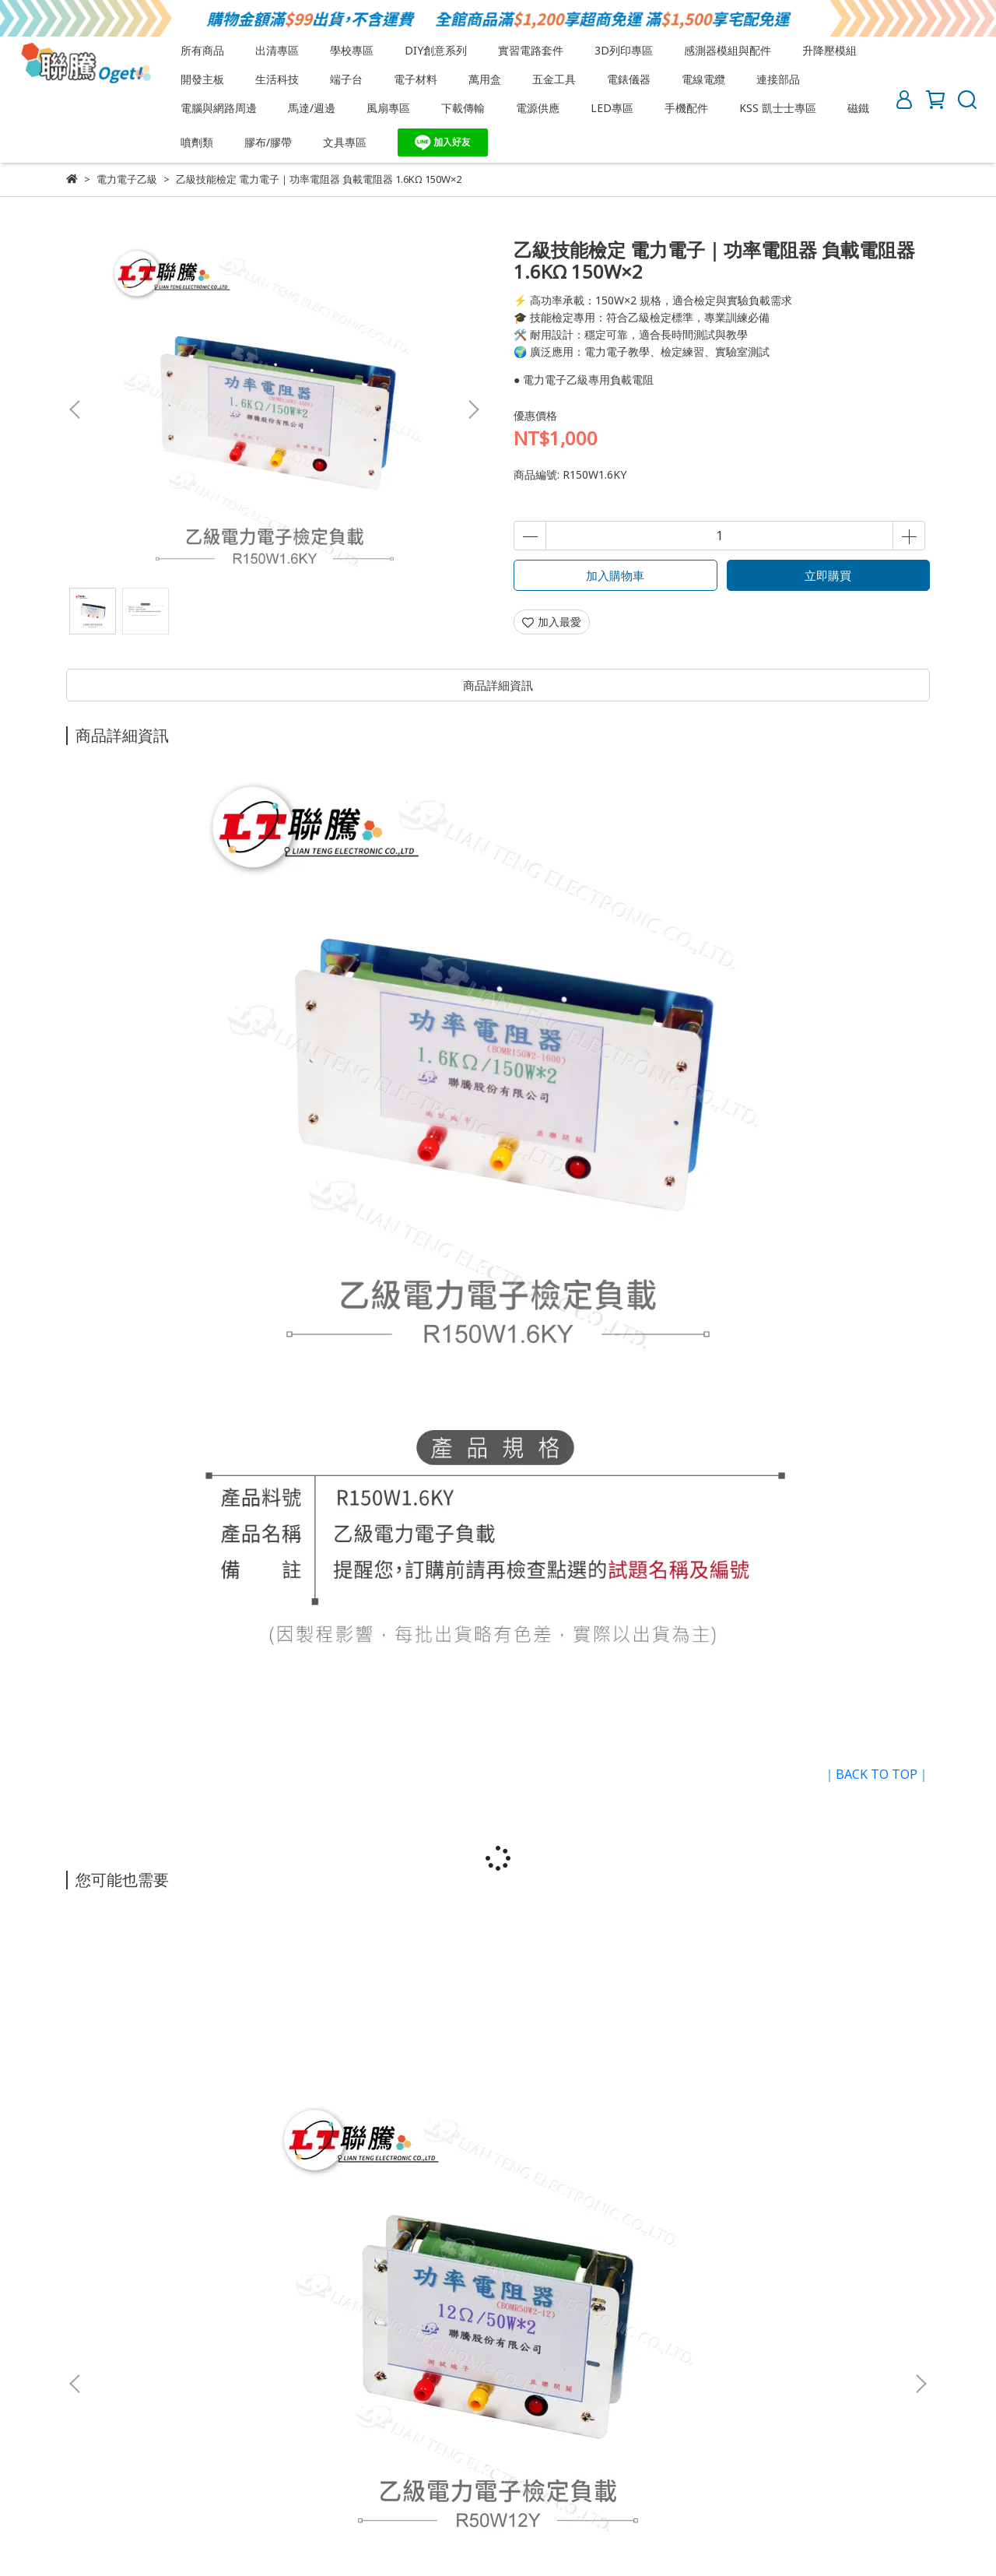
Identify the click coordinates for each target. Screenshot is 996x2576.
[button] (473, 409)
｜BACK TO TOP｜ (876, 1774)
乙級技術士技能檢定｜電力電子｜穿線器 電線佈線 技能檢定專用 (813, 2111)
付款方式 (183, 2405)
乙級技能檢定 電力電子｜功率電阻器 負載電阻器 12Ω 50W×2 (182, 2111)
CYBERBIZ (436, 2536)
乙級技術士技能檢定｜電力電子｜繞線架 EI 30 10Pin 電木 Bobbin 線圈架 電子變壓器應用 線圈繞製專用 (603, 2111)
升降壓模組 (829, 50)
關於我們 (88, 2347)
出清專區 (277, 50)
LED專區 (612, 107)
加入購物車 (615, 575)
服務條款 (223, 2347)
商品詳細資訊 (498, 685)
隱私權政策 (291, 2347)
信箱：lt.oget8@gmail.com (133, 2291)
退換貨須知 (155, 2347)
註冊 (234, 2405)
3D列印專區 (623, 50)
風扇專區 (388, 107)
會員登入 (285, 2405)
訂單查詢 (348, 2405)
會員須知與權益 (104, 2405)
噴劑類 (197, 142)
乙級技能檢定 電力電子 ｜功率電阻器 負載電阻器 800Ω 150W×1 (393, 2111)
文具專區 (344, 142)
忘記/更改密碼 (423, 2405)
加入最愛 (551, 621)
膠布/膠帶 (268, 142)
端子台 (346, 79)
